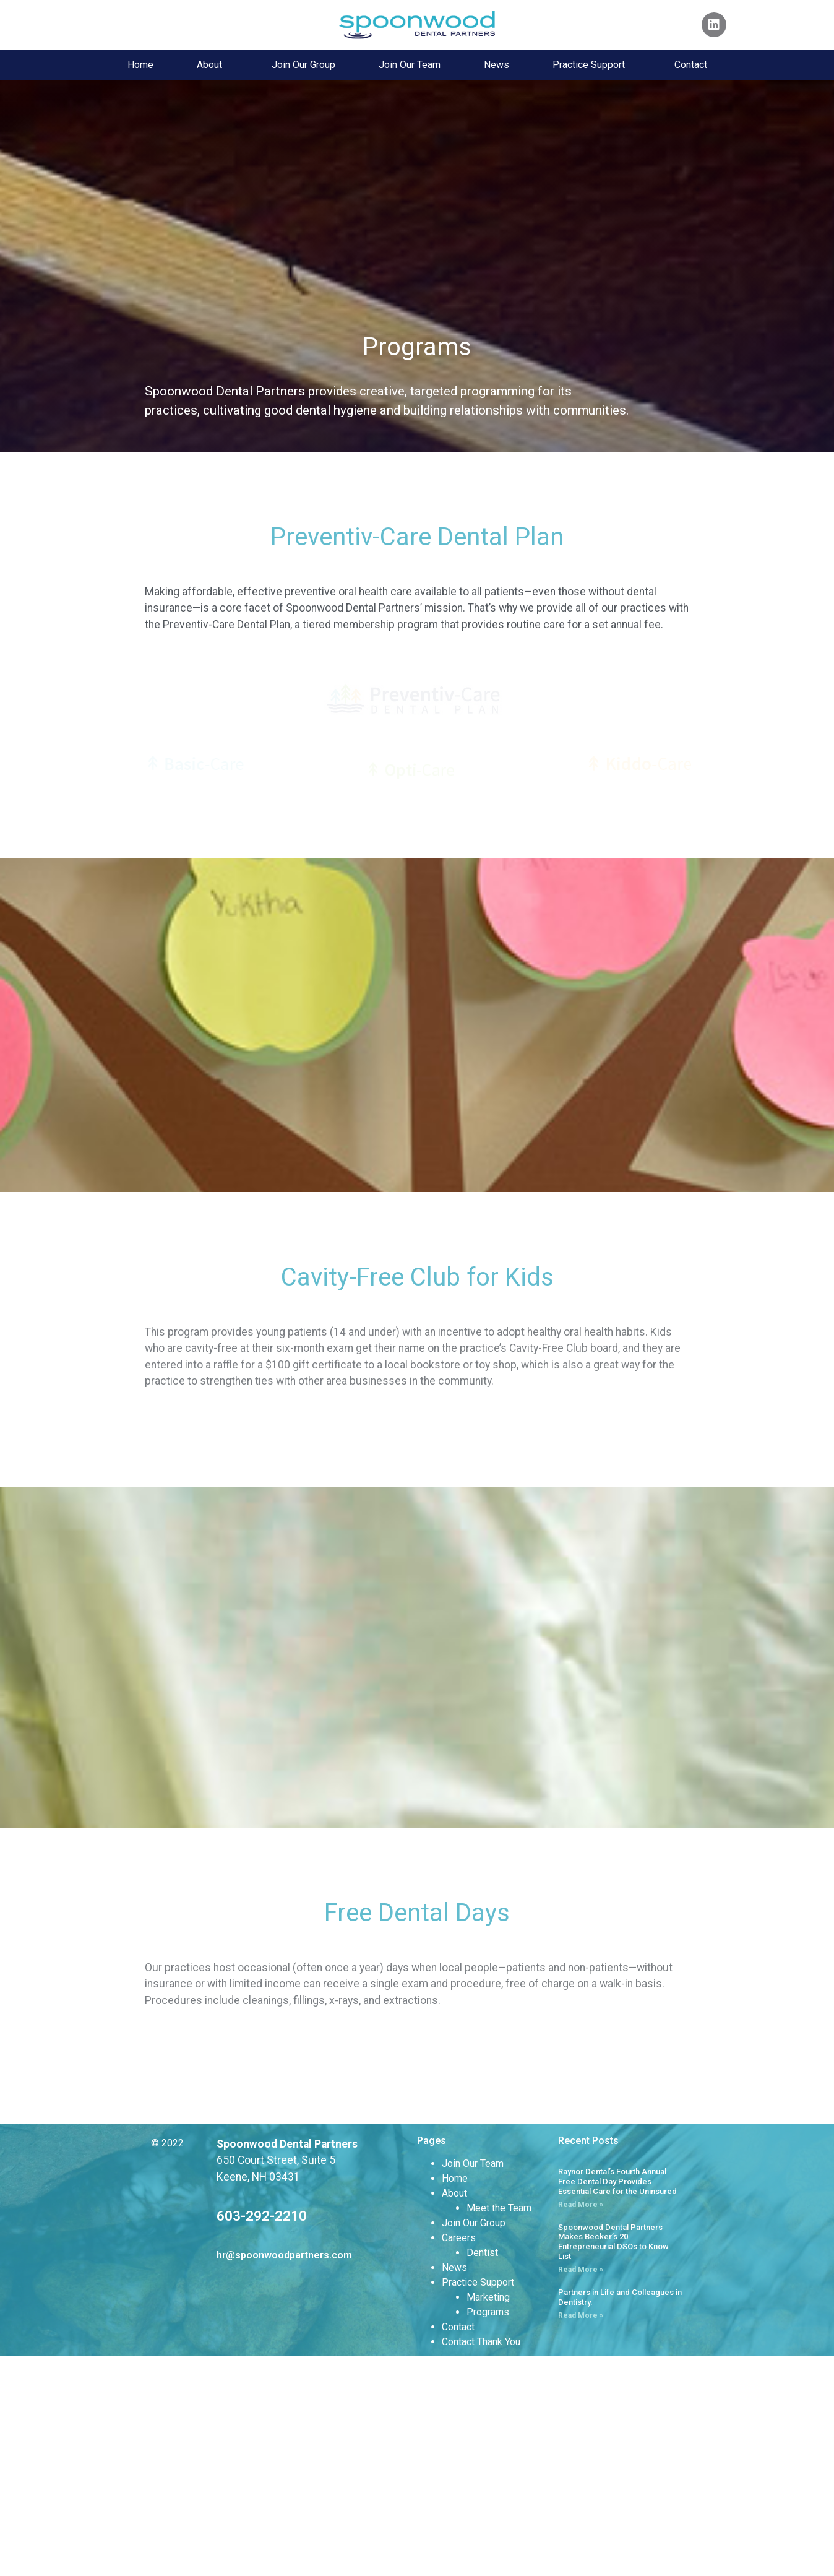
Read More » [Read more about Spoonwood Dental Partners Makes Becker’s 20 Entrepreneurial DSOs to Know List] (580, 2489)
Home (140, 65)
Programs (487, 2532)
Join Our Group (303, 65)
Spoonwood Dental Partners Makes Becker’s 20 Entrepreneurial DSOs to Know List (613, 2461)
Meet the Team (498, 2428)
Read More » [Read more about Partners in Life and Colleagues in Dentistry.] (580, 2535)
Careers (459, 2457)
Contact (690, 65)
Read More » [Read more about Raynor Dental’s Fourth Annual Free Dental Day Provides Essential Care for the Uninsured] (580, 2424)
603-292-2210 (262, 2435)
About (212, 65)
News (496, 65)
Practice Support (591, 65)
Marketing (488, 2517)
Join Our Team (410, 65)
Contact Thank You (481, 2561)
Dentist (482, 2472)
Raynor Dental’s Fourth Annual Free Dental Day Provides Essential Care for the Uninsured (617, 2401)
